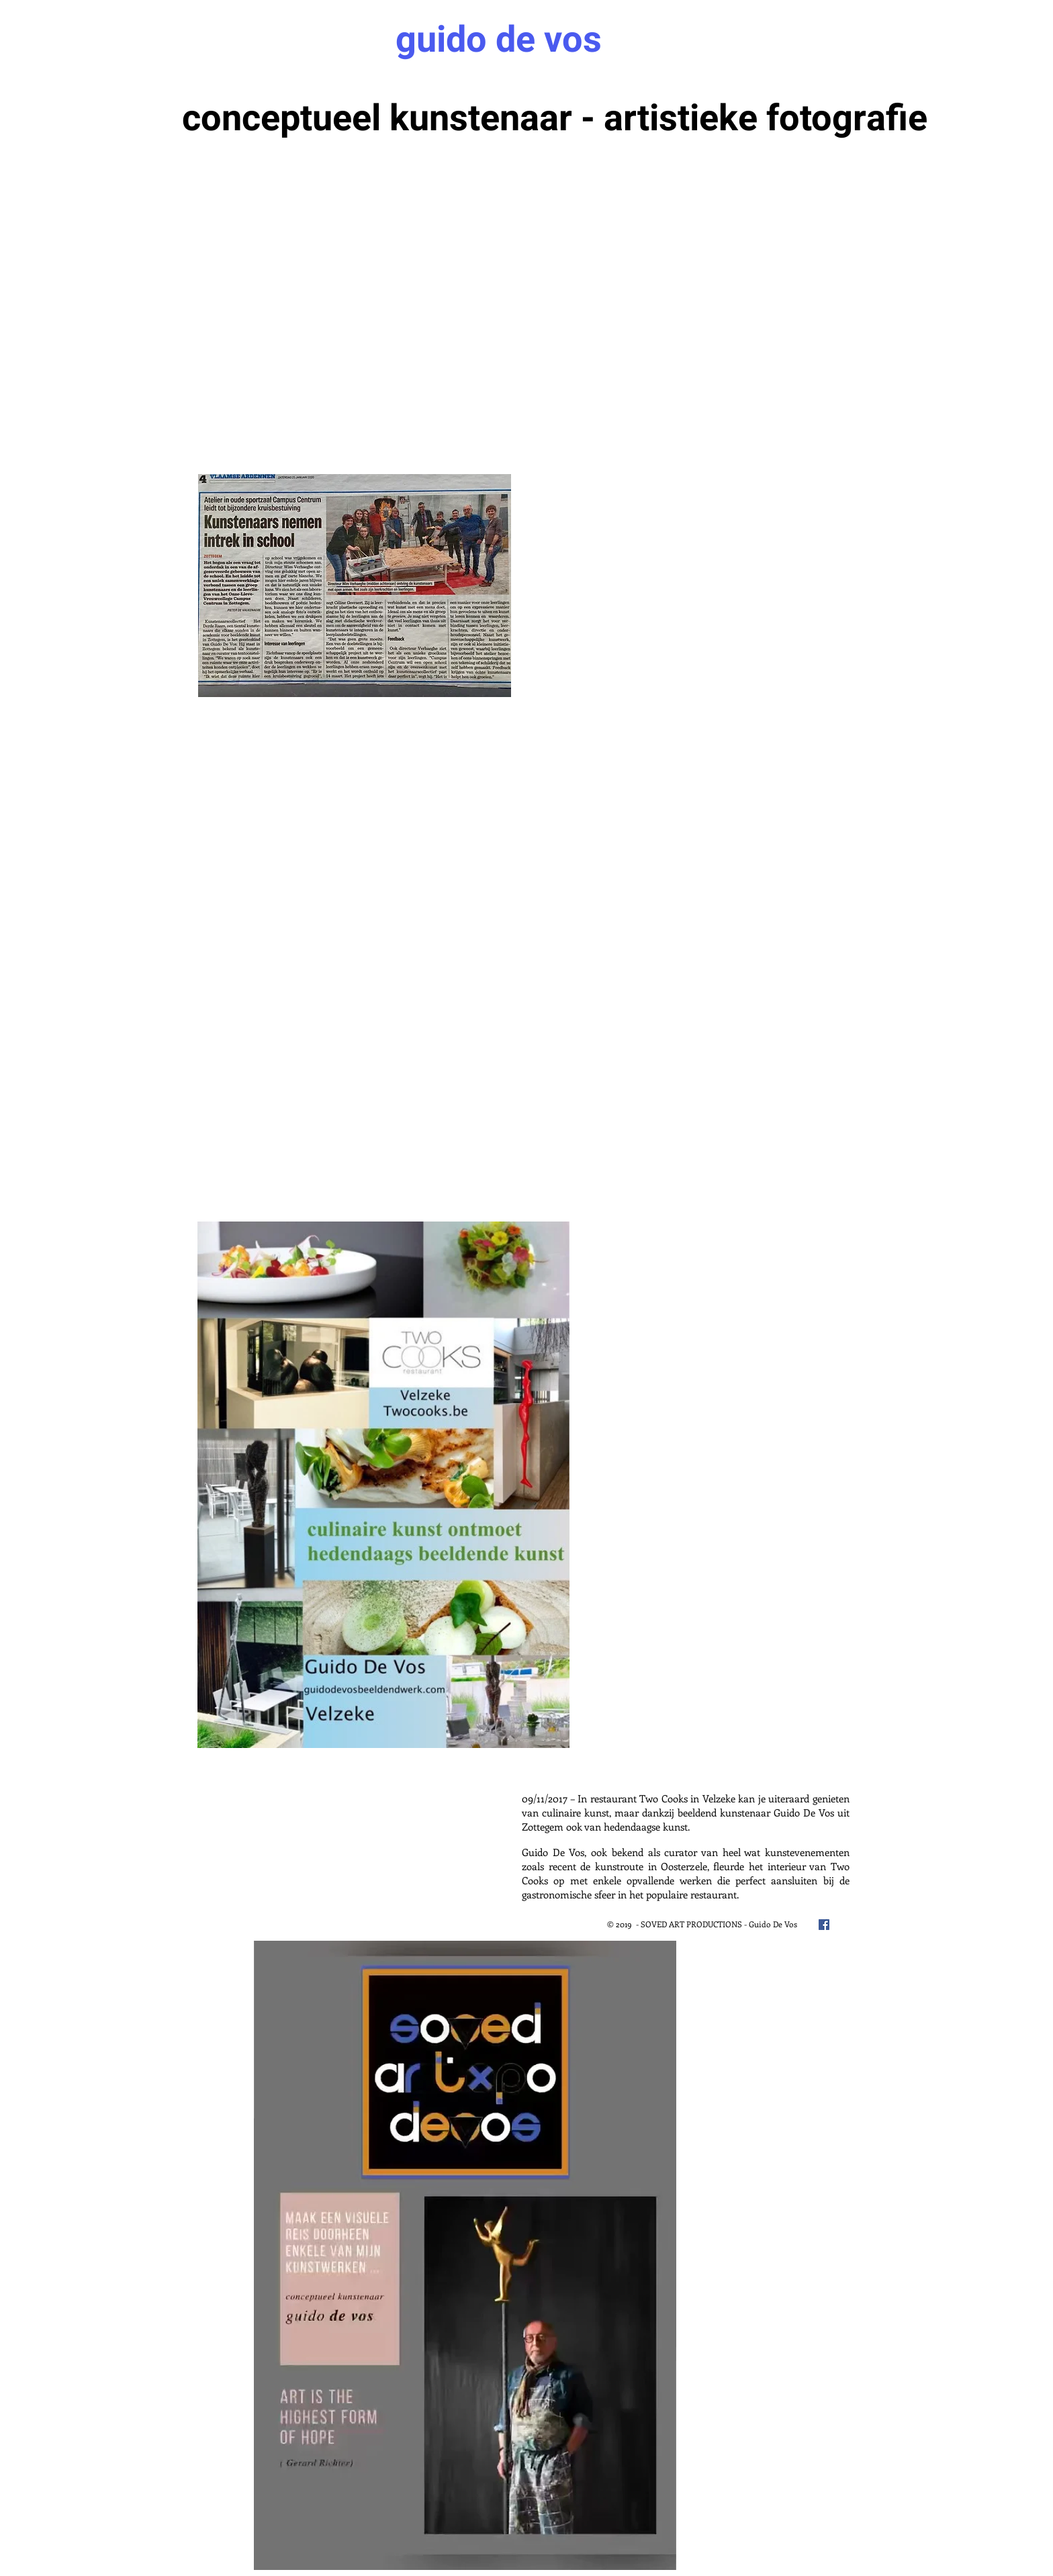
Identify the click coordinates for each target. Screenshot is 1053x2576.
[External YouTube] (358, 808)
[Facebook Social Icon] (824, 1924)
